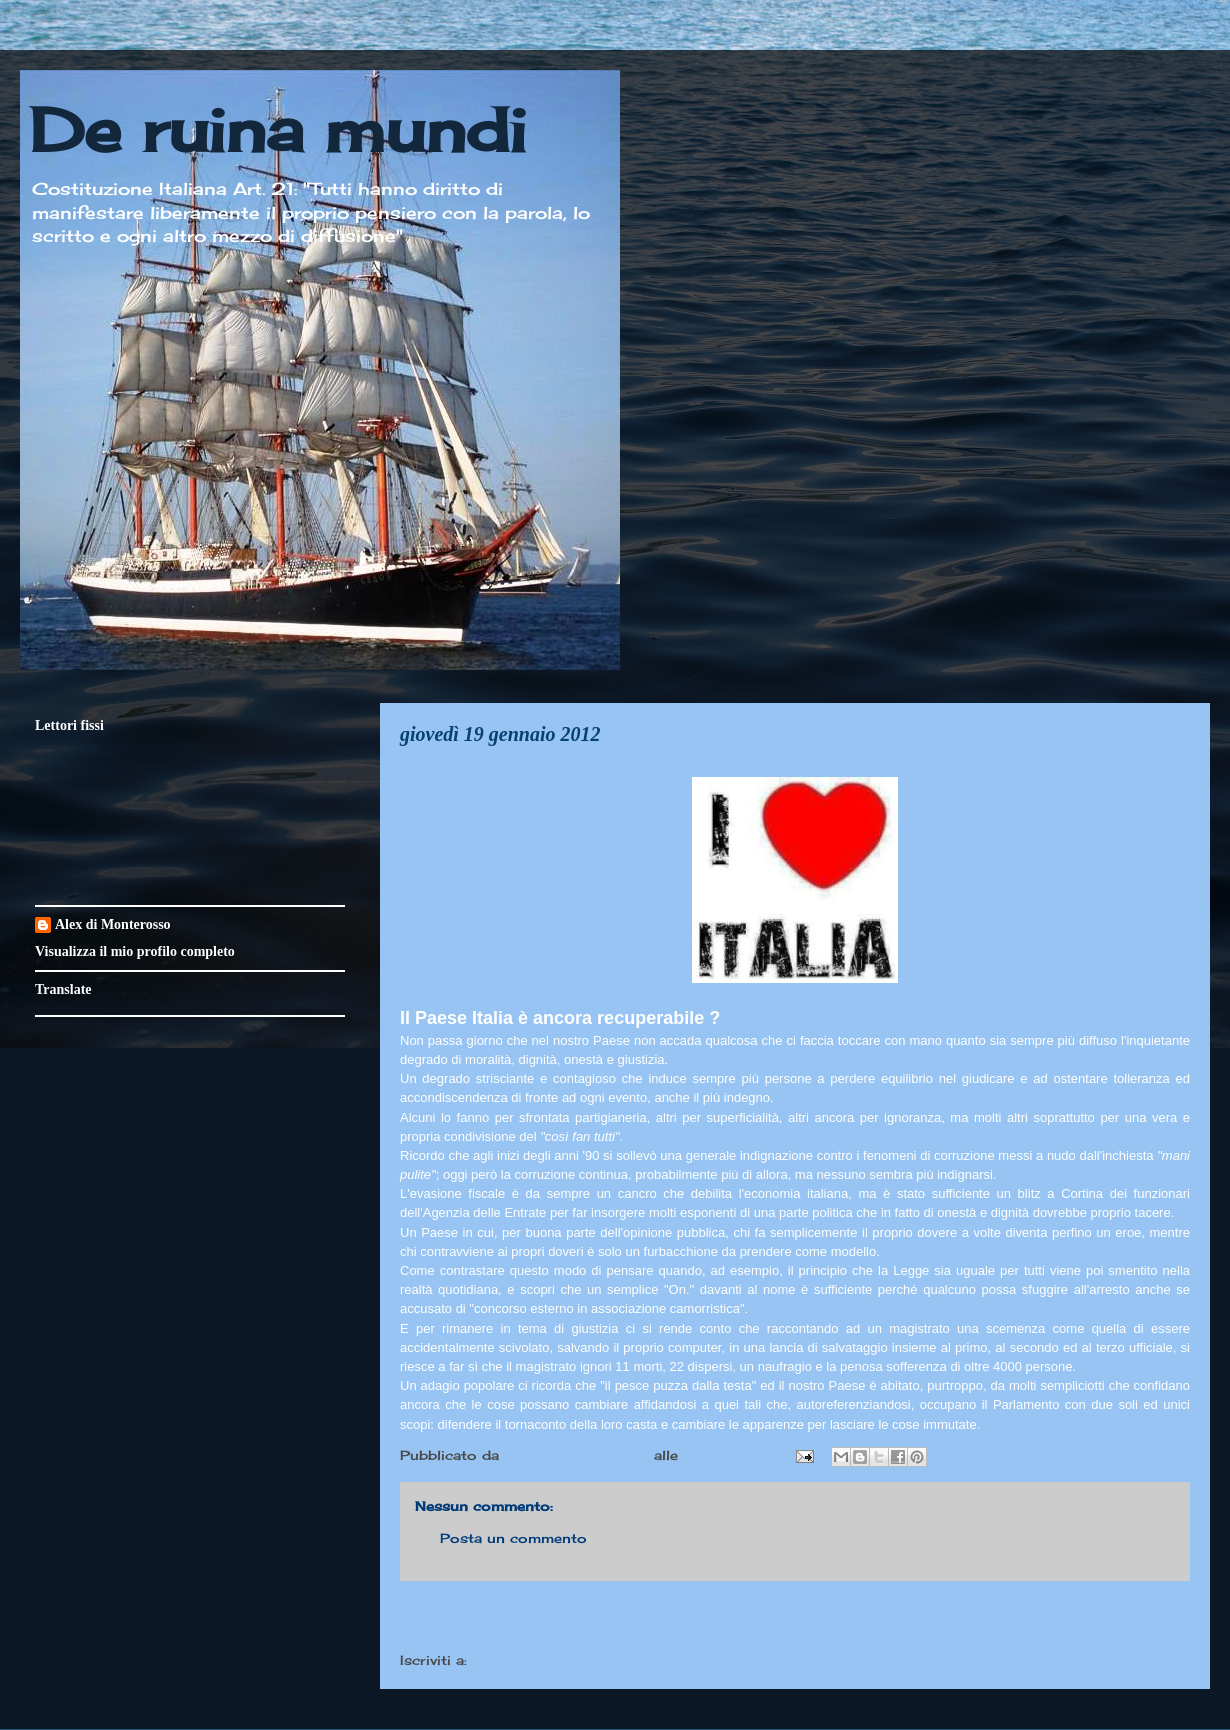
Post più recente (480, 1619)
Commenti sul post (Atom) (569, 1660)
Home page (795, 1619)
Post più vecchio (1109, 1619)
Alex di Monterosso (113, 924)
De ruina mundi (278, 129)
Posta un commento (513, 1538)
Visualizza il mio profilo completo (135, 951)
